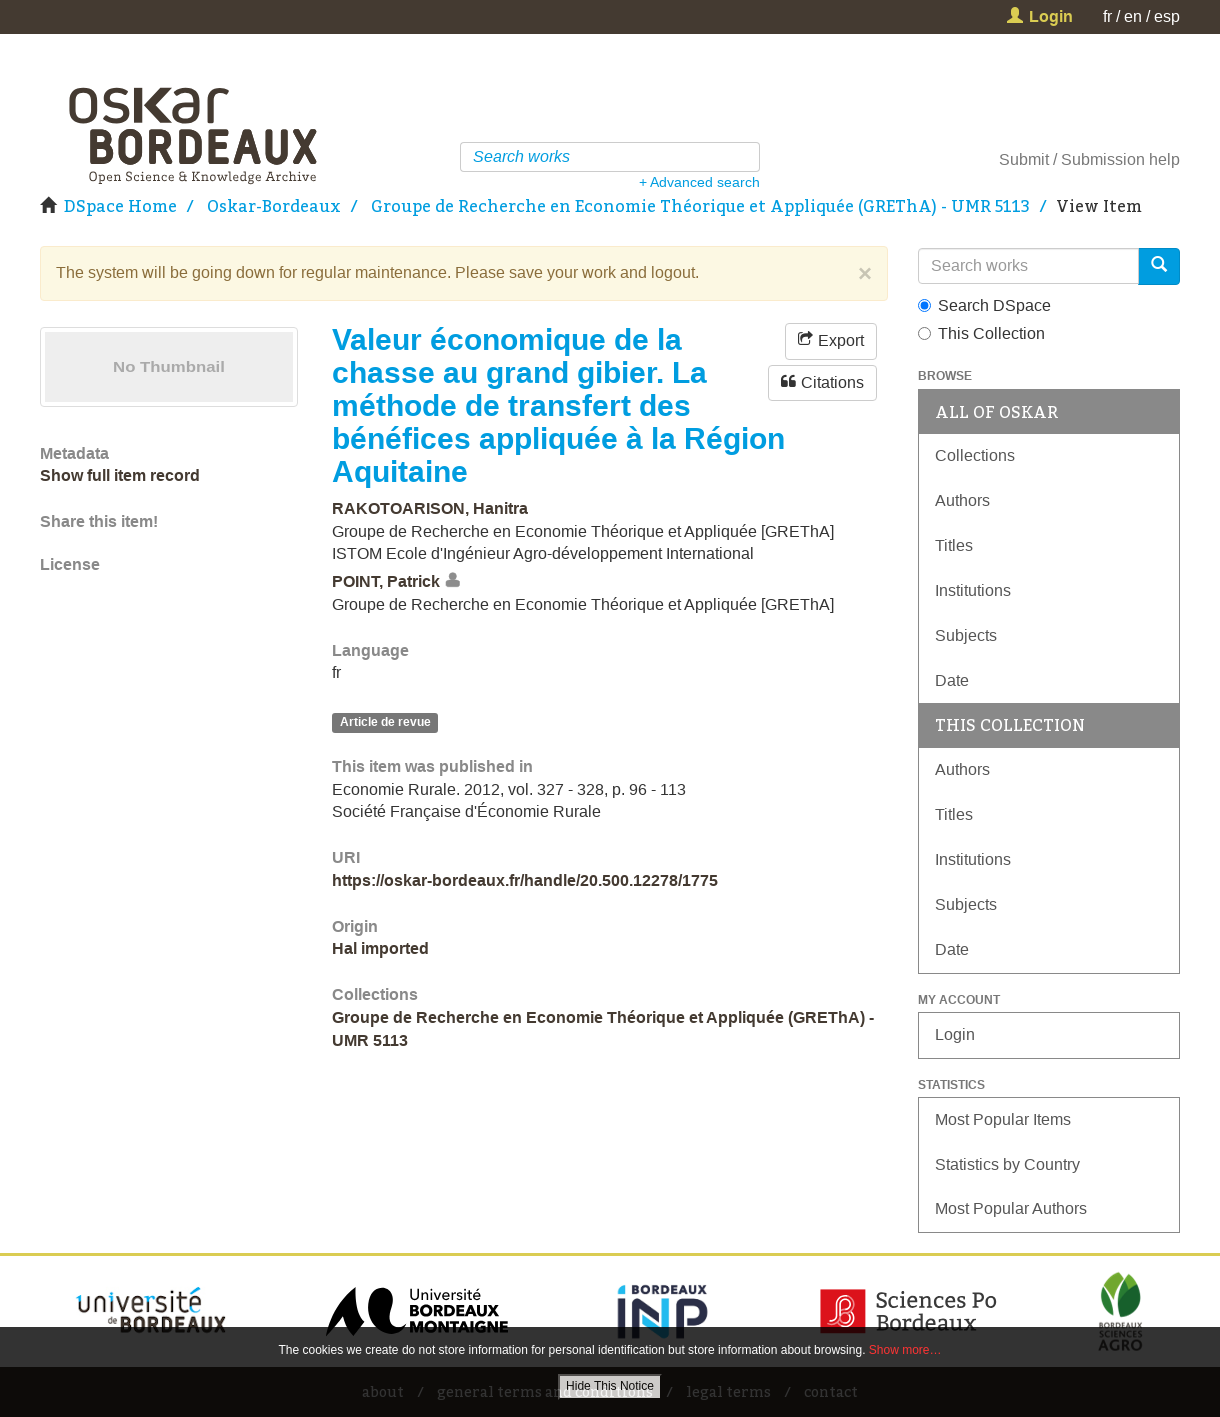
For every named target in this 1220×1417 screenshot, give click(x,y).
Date (952, 680)
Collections (975, 455)
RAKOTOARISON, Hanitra (430, 508)
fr (1107, 16)
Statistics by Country (1007, 1164)
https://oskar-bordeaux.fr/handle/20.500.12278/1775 (525, 880)
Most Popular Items (1003, 1119)
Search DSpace (984, 305)
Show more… (905, 1350)
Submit (1024, 159)
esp (1167, 16)
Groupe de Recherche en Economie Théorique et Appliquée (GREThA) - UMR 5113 (700, 206)
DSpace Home (120, 206)
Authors (962, 500)
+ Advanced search (699, 182)
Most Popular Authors (1011, 1208)
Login (955, 1034)
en (1133, 16)
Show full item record (120, 475)
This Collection (981, 333)
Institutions (973, 590)
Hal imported (380, 948)
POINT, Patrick (386, 581)
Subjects (966, 635)
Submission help (1120, 159)
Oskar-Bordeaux (274, 206)
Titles (954, 545)
